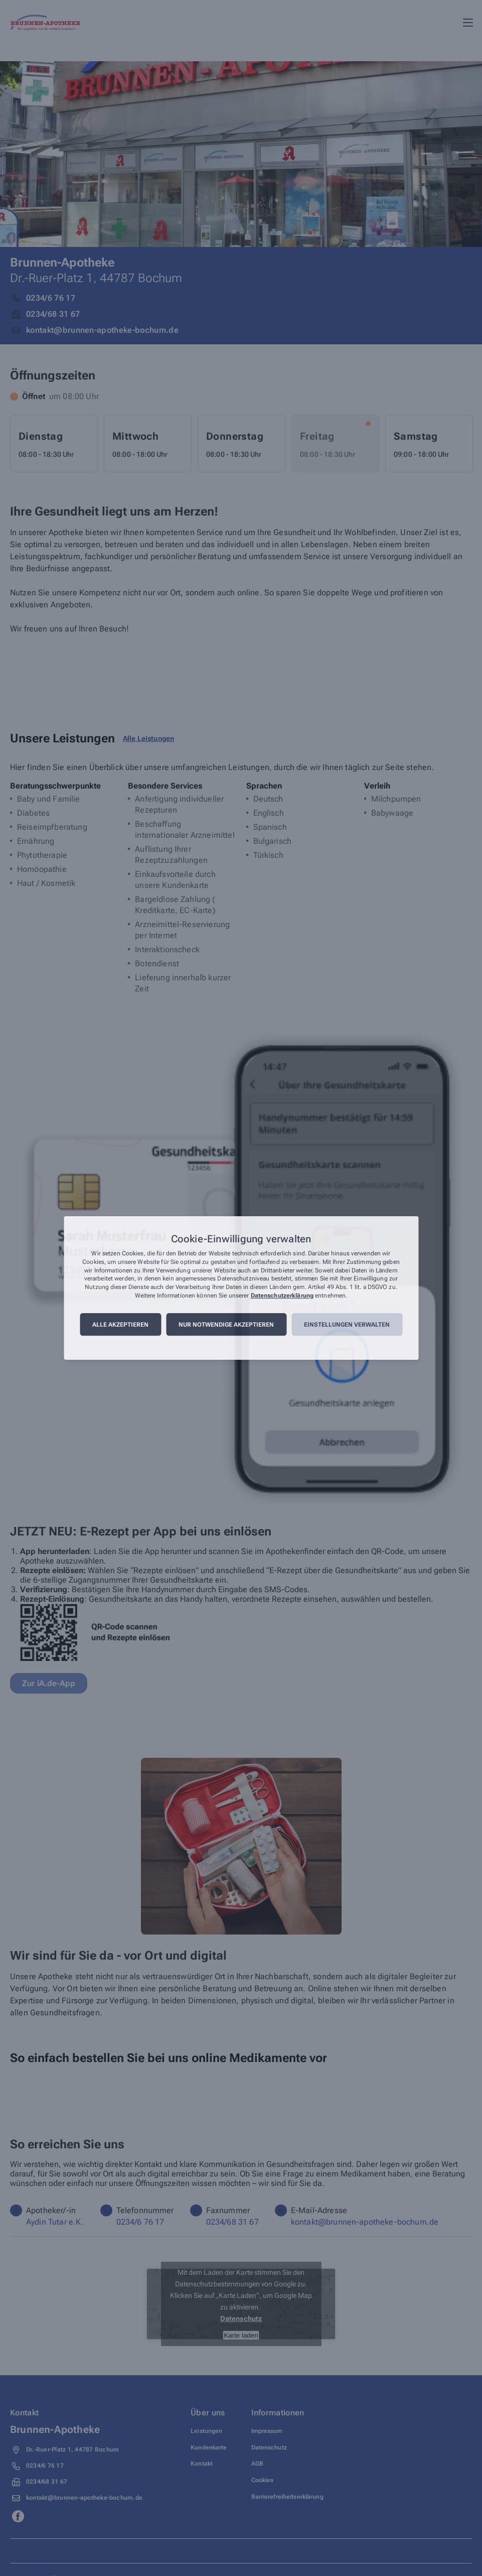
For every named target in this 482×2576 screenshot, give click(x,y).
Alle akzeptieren (120, 1324)
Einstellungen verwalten (347, 1324)
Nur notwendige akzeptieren (226, 1324)
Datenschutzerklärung (282, 1295)
